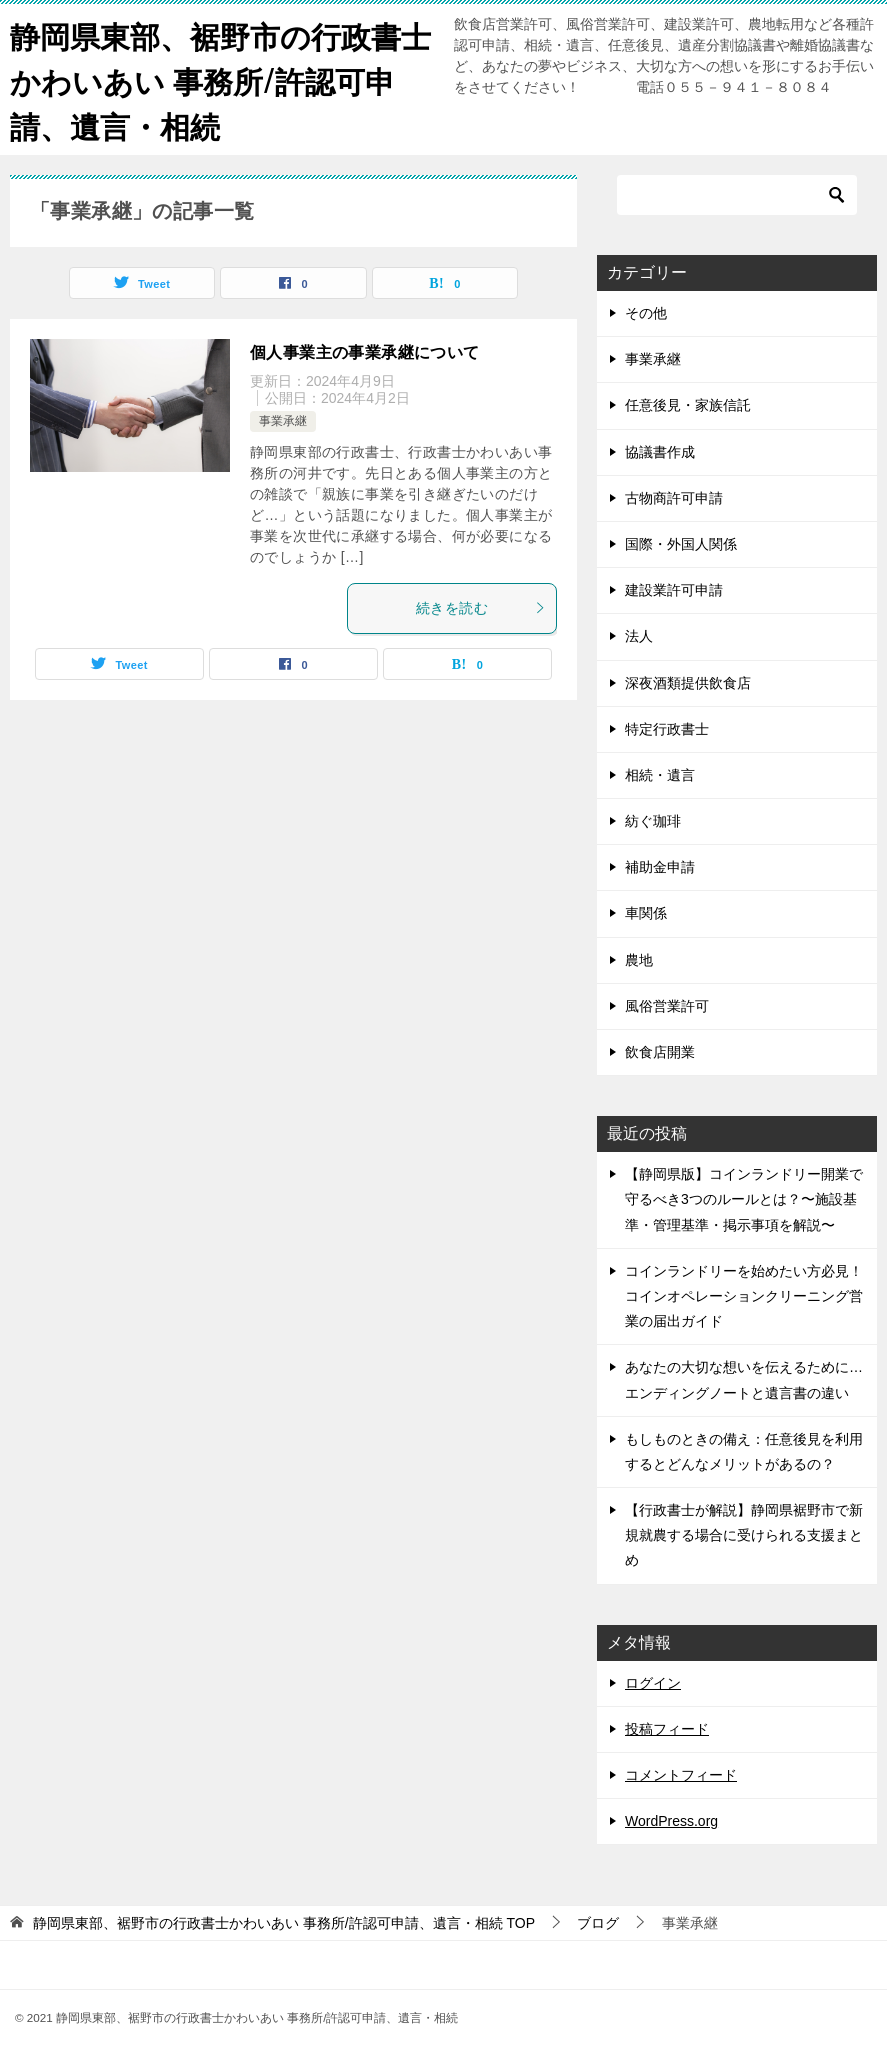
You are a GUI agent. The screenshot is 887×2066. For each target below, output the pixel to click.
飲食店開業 (660, 1052)
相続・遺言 (660, 775)
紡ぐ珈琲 (653, 821)
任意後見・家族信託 (688, 405)
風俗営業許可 (667, 1006)
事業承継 (283, 421)
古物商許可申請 (674, 498)
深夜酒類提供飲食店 (688, 683)
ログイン (653, 1683)
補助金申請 (660, 867)
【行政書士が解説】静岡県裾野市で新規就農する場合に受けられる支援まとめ (744, 1535)
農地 (639, 960)
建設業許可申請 (674, 590)
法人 (639, 636)
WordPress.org (671, 1821)
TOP (284, 1923)
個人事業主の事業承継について (365, 352)
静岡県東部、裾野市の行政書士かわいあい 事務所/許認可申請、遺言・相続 (220, 79)
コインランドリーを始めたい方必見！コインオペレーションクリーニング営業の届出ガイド (744, 1296)
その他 (646, 313)
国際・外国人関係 (681, 544)
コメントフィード (681, 1775)
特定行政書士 (667, 729)
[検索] (737, 195)
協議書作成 (660, 452)
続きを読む (481, 608)
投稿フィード (667, 1729)
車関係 (646, 913)
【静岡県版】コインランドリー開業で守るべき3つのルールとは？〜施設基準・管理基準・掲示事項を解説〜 (744, 1199)
